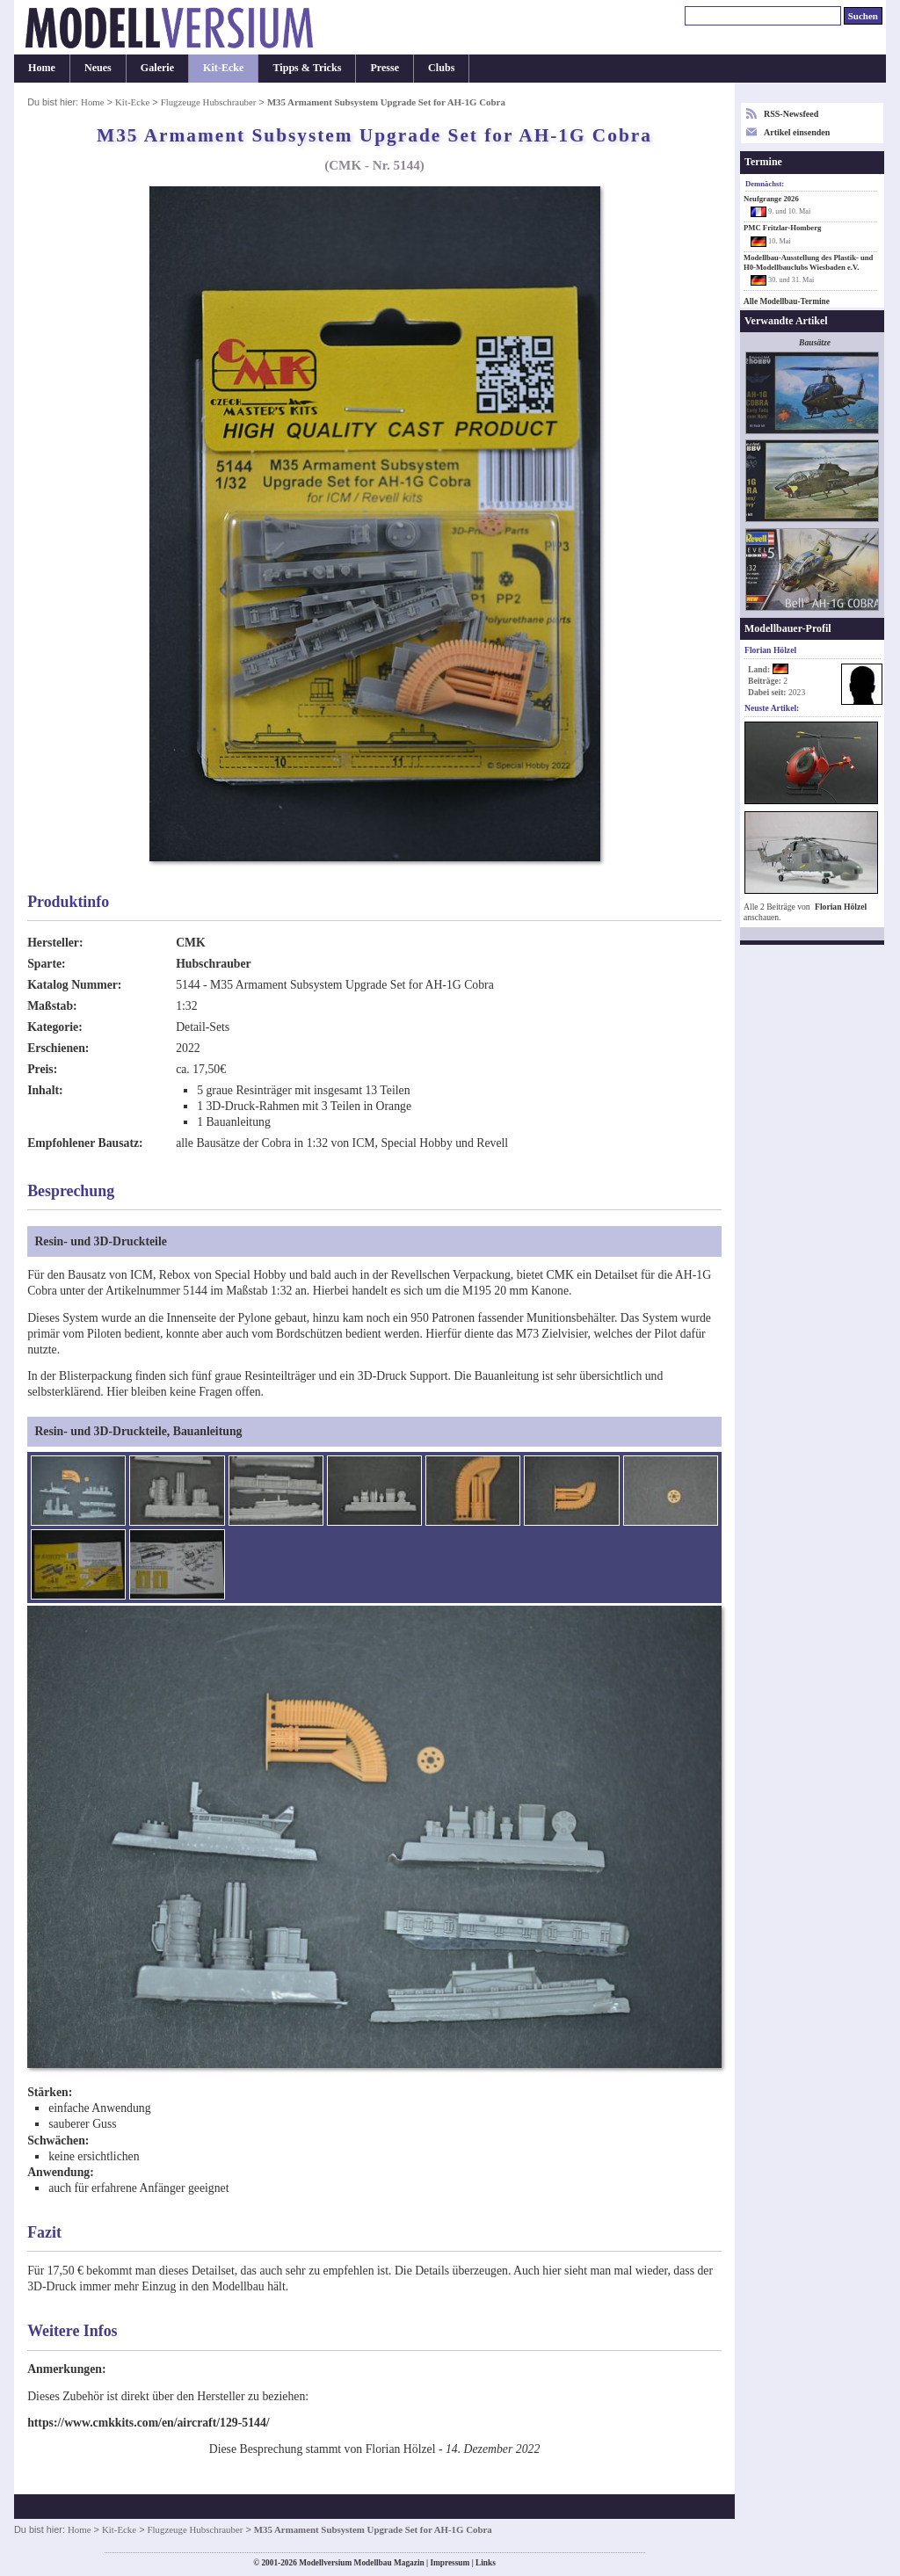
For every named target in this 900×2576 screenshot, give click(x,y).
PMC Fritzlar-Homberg (782, 227)
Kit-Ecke (223, 68)
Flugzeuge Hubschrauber (209, 102)
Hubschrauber (213, 963)
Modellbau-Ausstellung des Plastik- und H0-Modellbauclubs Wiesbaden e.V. (808, 262)
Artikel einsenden (797, 132)
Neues (98, 68)
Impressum (449, 2562)
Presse (384, 68)
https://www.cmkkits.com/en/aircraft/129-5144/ (148, 2422)
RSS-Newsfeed (791, 114)
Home (41, 68)
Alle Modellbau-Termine (787, 301)
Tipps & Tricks (306, 68)
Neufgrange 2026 (771, 198)
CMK (191, 942)
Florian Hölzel (841, 906)
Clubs (441, 68)
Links (485, 2562)
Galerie (157, 68)
